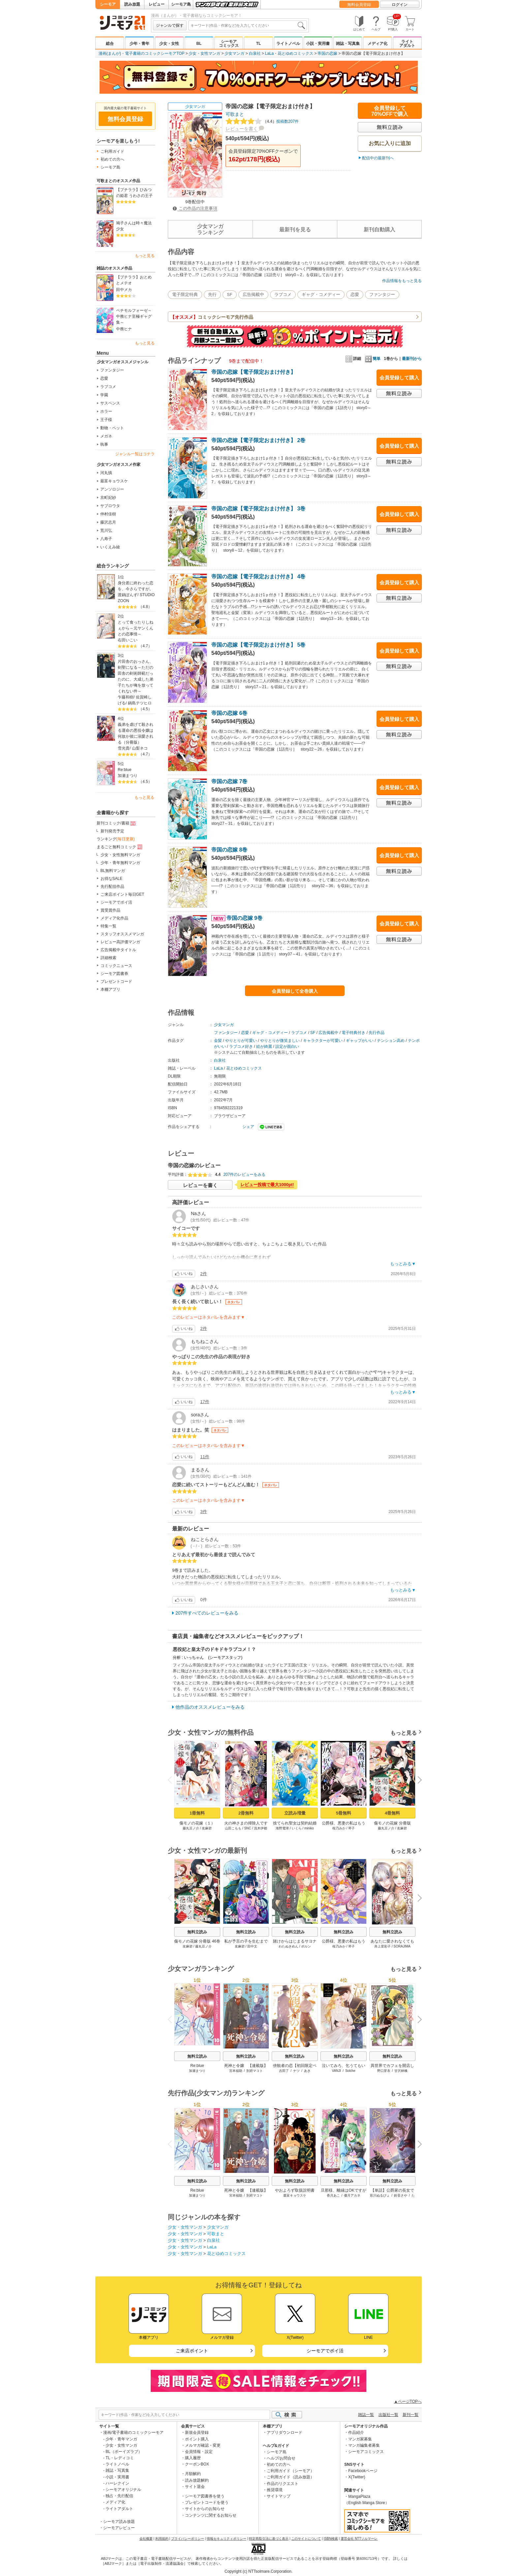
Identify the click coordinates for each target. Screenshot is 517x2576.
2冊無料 (246, 1813)
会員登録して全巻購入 (295, 991)
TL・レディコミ (120, 2458)
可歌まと (235, 114)
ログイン (400, 4)
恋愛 (104, 378)
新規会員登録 (197, 2432)
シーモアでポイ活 (116, 902)
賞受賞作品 (110, 910)
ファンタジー (112, 370)
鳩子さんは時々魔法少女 (134, 226)
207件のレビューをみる (244, 1174)
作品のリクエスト (282, 2483)
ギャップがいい (360, 1040)
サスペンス (110, 403)
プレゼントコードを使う (206, 2502)
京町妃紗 (108, 497)
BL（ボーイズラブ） (124, 2451)
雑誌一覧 (366, 2414)
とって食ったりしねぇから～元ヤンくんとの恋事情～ (135, 628)
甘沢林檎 (401, 2071)
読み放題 (132, 4)
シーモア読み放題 (119, 2521)
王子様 (106, 419)
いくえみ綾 (110, 547)
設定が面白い (287, 1046)
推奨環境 (275, 2490)
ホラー (106, 411)
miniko (309, 1828)
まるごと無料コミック (120, 847)
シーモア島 (181, 4)
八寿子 (106, 538)
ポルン (306, 1946)
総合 (110, 43)
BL (198, 43)
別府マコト (254, 2071)
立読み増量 (295, 1813)
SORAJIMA (402, 1946)
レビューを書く (242, 128)
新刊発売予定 (112, 831)
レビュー (157, 4)
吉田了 (284, 2071)
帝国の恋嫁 (327, 53)
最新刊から (412, 358)
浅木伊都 (260, 1828)
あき (307, 2071)
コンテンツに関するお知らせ (210, 2515)
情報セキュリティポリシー (226, 2538)
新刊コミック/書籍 (117, 823)
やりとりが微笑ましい (280, 1040)
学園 (104, 395)
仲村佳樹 (108, 514)
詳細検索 (108, 957)
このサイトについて (306, 2538)
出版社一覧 (388, 2414)
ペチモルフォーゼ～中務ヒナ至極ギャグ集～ (134, 316)
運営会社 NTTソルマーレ (359, 2538)
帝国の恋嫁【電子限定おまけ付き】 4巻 (258, 576)
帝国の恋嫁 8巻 (229, 850)
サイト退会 (195, 2486)
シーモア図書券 (114, 973)
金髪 (218, 1040)
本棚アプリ (110, 989)
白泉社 (255, 53)
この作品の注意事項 (195, 208)
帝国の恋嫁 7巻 (229, 781)
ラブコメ (108, 386)
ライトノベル (288, 43)
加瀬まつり (127, 775)
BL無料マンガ (113, 870)
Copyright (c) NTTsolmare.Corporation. (258, 2571)
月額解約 (193, 2473)
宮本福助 (235, 2071)
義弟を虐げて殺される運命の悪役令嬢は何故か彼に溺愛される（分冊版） (135, 733)
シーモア (108, 4)
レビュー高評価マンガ (120, 942)
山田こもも (233, 1828)
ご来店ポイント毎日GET (122, 894)
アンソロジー (112, 489)
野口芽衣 (383, 2071)
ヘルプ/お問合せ (281, 2458)
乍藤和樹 (126, 697)
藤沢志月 (108, 522)
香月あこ (333, 2195)
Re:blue (124, 769)
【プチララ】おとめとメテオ (134, 280)
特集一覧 (108, 926)
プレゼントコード (116, 981)
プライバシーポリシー (187, 2538)
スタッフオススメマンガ (122, 934)
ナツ (296, 2071)
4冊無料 (392, 1813)
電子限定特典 (185, 294)
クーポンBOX (197, 2464)
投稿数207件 (262, 121)
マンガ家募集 (360, 2439)
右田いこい (127, 640)
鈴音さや (400, 2195)
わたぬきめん (288, 1946)
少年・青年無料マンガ (120, 862)
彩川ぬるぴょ (380, 2195)
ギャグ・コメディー (321, 294)
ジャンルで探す (170, 25)
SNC (247, 1828)
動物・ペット (112, 428)
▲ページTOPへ (408, 2401)
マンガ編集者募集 (364, 2445)
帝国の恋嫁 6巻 (229, 713)
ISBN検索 (331, 2538)
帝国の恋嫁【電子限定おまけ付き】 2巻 (258, 440)
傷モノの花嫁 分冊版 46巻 (197, 1941)
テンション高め (391, 1040)
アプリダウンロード (284, 2432)
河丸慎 (106, 472)
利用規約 (161, 2538)
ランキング (116, 839)
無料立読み (197, 1932)
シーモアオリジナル (123, 2489)
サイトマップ (278, 2496)
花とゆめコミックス (295, 53)
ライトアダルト (407, 43)
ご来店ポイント (192, 2350)
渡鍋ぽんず (127, 595)
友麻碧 (207, 1828)
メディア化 (377, 43)
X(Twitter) (356, 2477)
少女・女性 (169, 43)
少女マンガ (234, 53)
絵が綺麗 (264, 1046)
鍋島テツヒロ (140, 703)
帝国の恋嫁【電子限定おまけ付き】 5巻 (258, 645)
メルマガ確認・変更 (203, 2445)
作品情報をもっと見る (402, 280)
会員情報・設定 (199, 2451)
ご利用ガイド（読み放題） (290, 2477)
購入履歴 (193, 2458)
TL (258, 43)
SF (229, 294)
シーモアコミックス (229, 43)
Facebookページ (363, 2470)
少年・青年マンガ (121, 2439)
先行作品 (376, 1032)
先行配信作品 (112, 886)
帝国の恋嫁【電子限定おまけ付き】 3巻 (258, 508)
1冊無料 (197, 1813)
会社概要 (146, 2538)
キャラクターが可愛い (323, 1040)
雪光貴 (124, 748)
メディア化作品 (114, 918)
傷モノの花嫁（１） (197, 1823)
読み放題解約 (197, 2480)
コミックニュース (116, 965)
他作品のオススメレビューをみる (210, 1707)
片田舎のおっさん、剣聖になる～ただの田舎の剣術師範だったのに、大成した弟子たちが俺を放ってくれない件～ (135, 676)
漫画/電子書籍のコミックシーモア (133, 2432)
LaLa (269, 53)
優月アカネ (352, 2195)
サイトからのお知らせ (205, 2508)
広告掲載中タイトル (118, 950)
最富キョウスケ (114, 481)
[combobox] (247, 25)
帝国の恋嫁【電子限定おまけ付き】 (253, 372)
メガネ (106, 436)
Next (417, 1781)
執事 (104, 444)
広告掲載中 (253, 294)
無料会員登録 (359, 4)
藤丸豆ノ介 (191, 1828)
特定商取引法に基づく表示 (269, 2538)
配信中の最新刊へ (378, 158)
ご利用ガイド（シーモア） (290, 2470)
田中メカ (124, 289)
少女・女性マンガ (204, 53)
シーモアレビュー (119, 2528)
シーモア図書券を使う (205, 2496)
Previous (172, 1779)
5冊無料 (343, 1813)
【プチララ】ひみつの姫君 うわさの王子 (134, 192)
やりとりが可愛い (241, 1040)
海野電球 (282, 1828)
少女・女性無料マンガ (120, 855)
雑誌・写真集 (348, 43)
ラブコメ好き (241, 1046)
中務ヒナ (124, 329)
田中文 (252, 1946)
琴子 (351, 1828)
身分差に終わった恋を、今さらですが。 (135, 586)
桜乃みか (339, 1828)
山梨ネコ (140, 748)
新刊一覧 (410, 2414)
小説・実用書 (318, 43)
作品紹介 (356, 2432)
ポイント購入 (197, 2439)
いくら (297, 1828)
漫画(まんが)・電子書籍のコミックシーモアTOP (141, 53)
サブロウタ (110, 505)
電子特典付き (353, 1032)
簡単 (372, 358)
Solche (350, 2071)
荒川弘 (106, 530)
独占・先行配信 (119, 2496)
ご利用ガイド (112, 151)
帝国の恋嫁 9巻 (236, 918)
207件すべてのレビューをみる (206, 1613)
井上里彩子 (382, 1946)
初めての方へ (112, 159)
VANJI (336, 2071)
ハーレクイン (117, 2483)
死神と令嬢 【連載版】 (246, 2065)
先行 (212, 294)
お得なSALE (112, 878)
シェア (248, 1126)
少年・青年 (139, 43)
